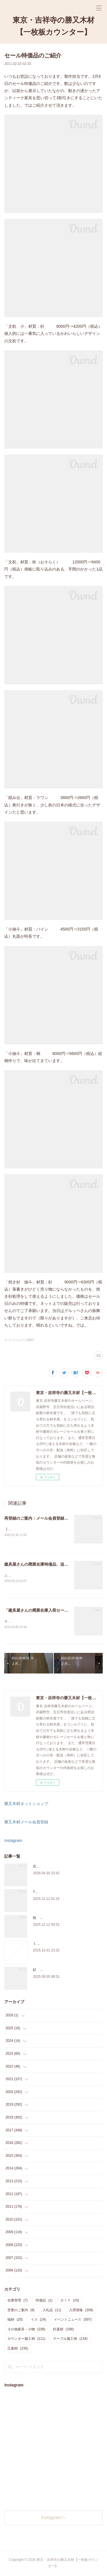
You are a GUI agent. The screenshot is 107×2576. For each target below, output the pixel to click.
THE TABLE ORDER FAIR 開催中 (58, 1893)
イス (38, 2321)
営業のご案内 (21, 2311)
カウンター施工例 (26, 2340)
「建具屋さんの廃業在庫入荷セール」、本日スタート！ (54, 1611)
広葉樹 (17, 2350)
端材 (15, 2321)
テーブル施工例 (70, 2340)
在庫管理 (17, 2301)
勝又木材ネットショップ (26, 1804)
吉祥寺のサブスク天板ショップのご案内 (63, 1867)
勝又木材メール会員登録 (26, 1823)
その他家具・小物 (26, 2330)
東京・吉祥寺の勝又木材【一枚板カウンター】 (53, 26)
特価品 (44, 2301)
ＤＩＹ (69, 2301)
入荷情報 (81, 2311)
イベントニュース (73, 2321)
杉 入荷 (40, 1971)
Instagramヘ (53, 2518)
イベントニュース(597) (19, 1339)
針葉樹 (63, 2330)
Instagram (13, 1841)
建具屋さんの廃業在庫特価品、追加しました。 (46, 1565)
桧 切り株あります (48, 1919)
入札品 (52, 2311)
